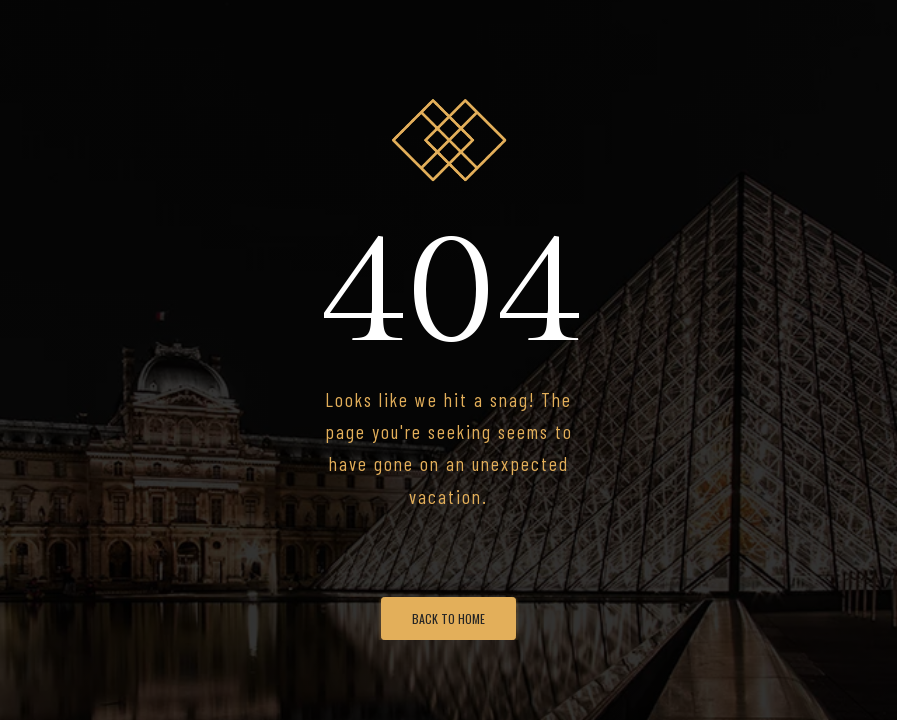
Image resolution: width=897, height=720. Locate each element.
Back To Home (448, 618)
